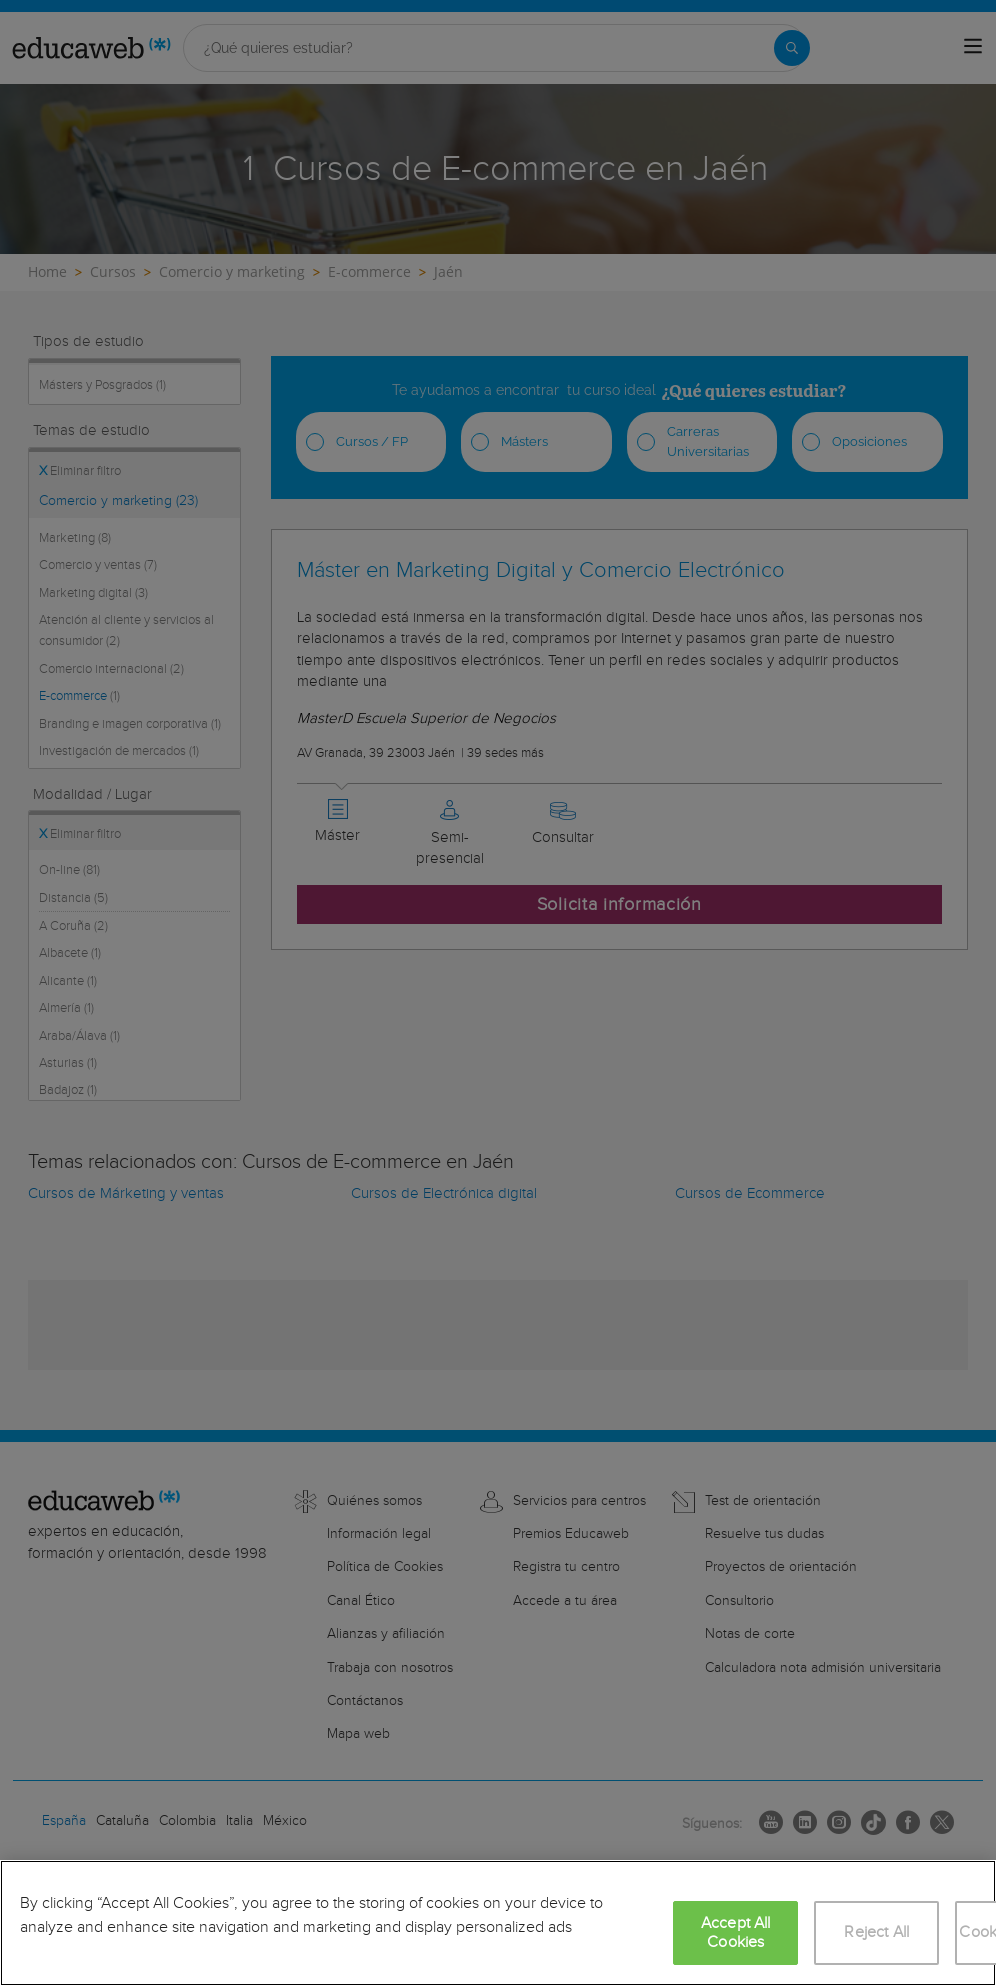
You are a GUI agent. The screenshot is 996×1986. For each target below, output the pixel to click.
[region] (498, 1923)
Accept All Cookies (736, 1933)
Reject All (876, 1932)
